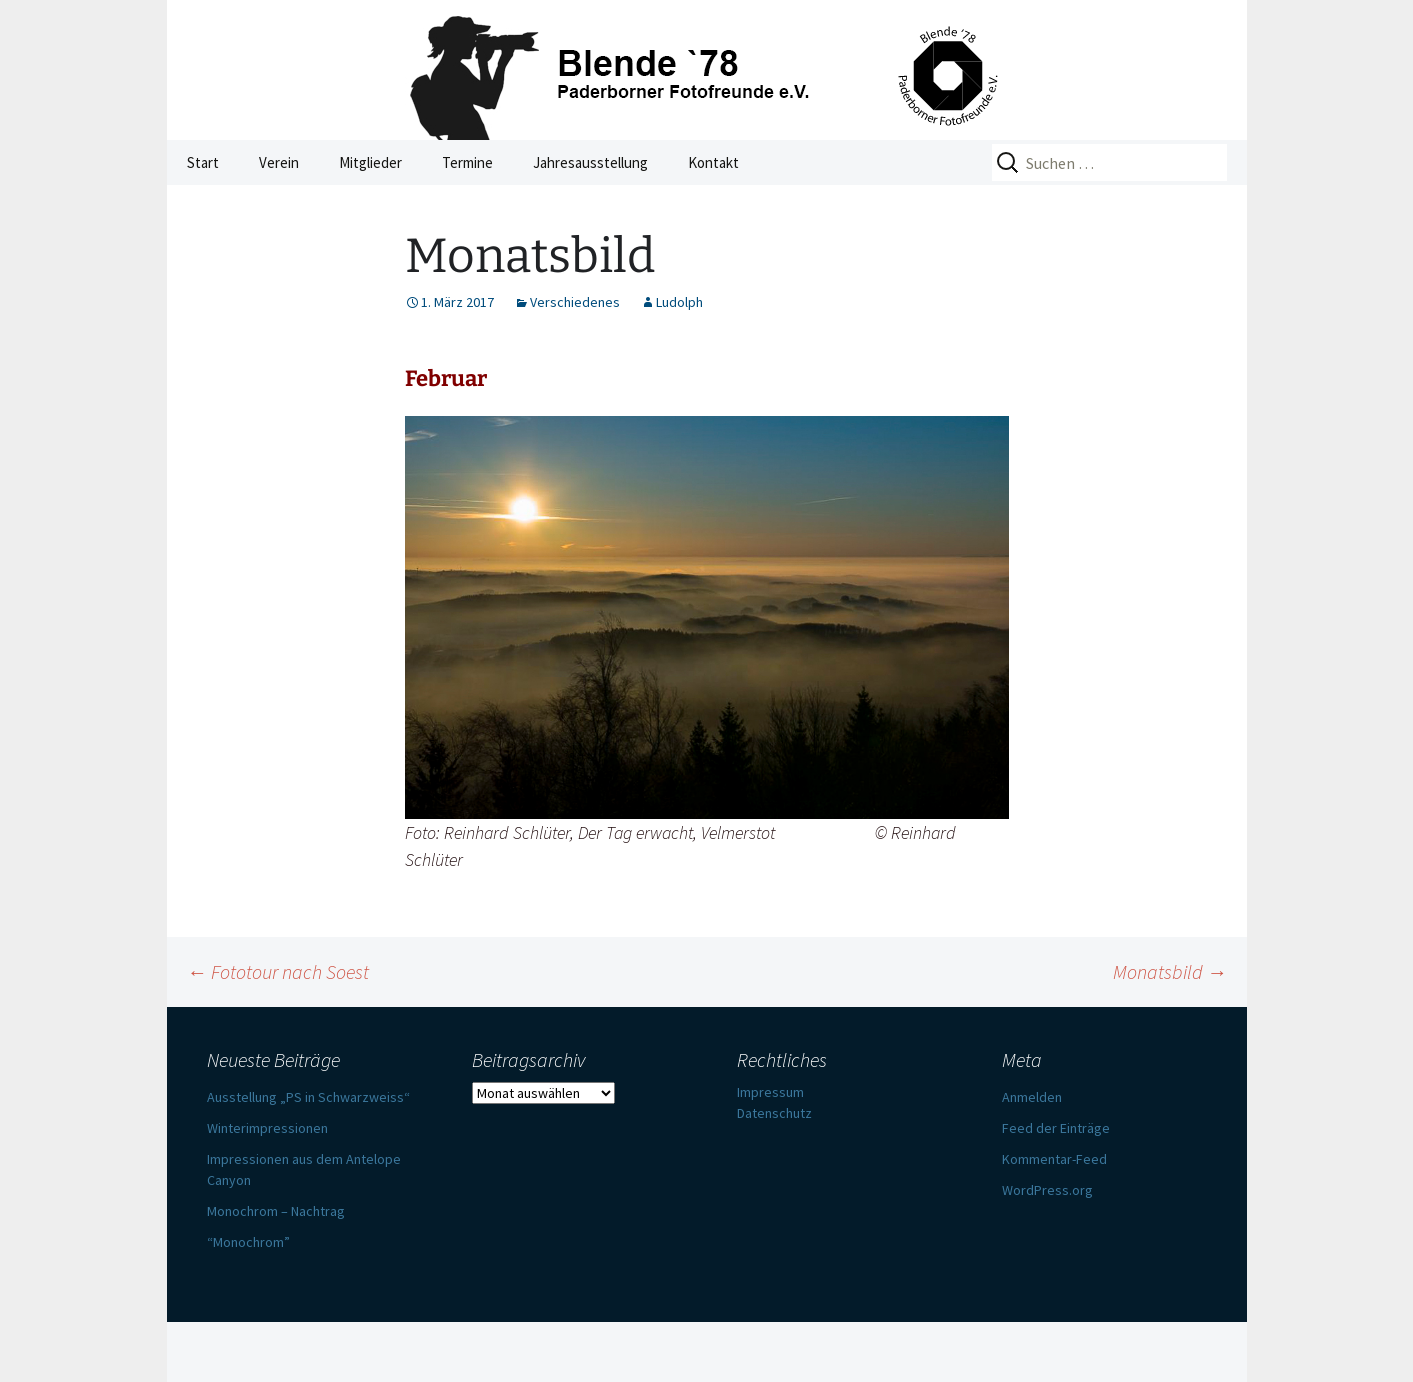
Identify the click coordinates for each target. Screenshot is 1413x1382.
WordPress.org (1047, 1190)
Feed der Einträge (1056, 1128)
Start (203, 162)
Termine (467, 162)
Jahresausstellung (590, 162)
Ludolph (679, 302)
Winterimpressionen (267, 1128)
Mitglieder (370, 162)
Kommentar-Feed (1054, 1159)
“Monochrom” (248, 1242)
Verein (279, 162)
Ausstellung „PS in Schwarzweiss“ (308, 1097)
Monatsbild (1170, 971)
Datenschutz (774, 1113)
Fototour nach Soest (278, 971)
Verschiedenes (575, 302)
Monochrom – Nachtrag (276, 1211)
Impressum (770, 1092)
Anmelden (1032, 1097)
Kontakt (713, 162)
